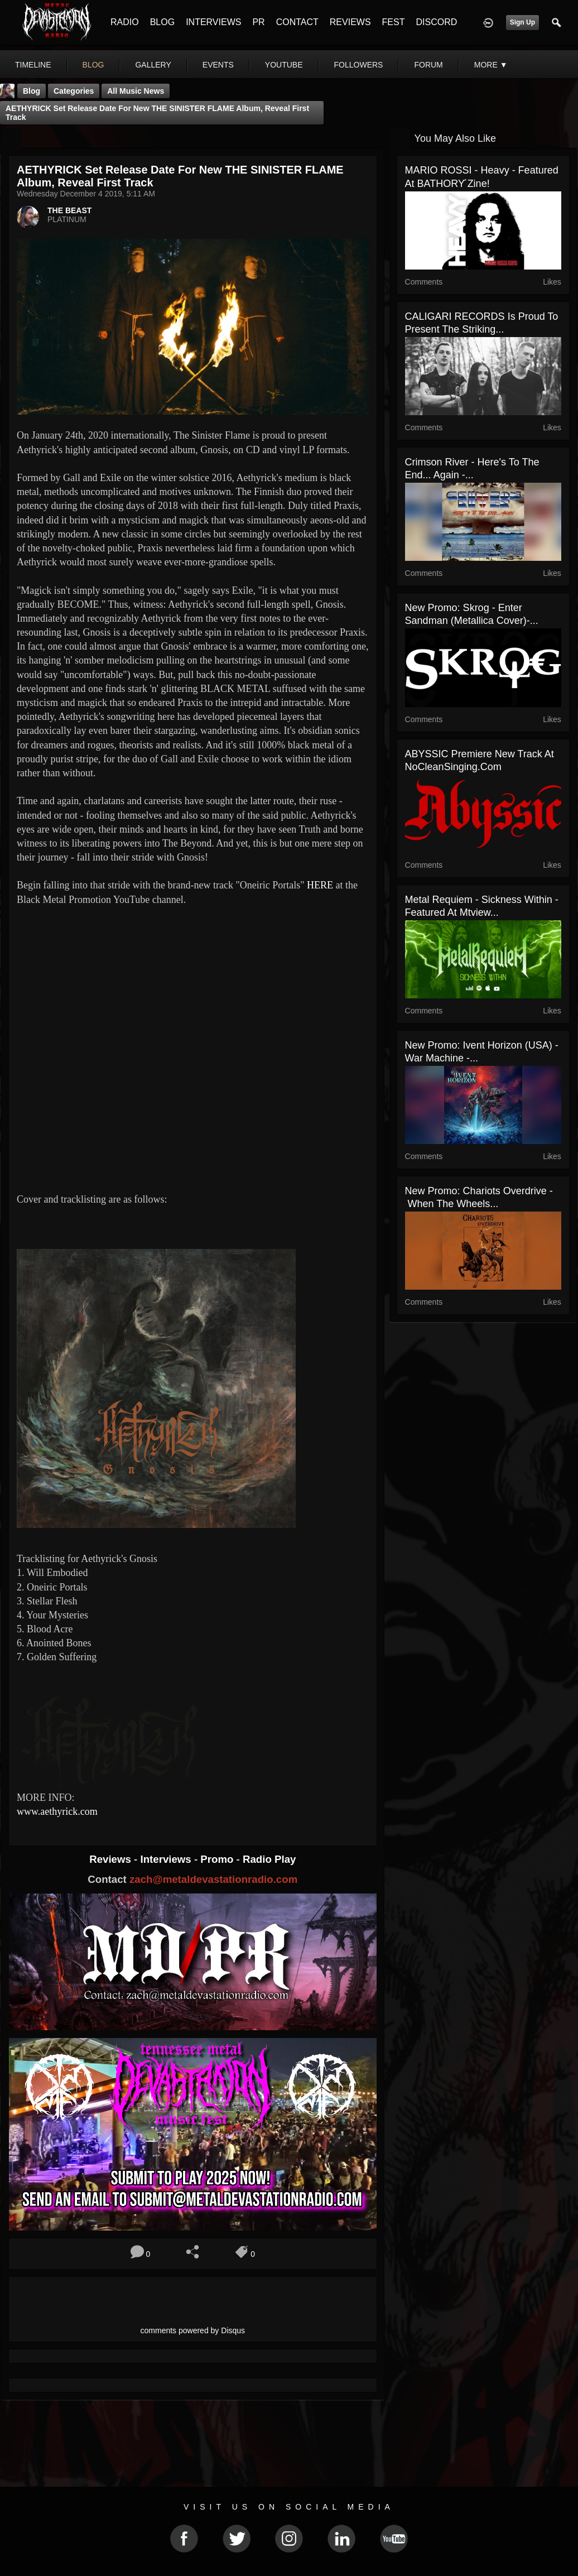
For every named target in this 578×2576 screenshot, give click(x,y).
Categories (74, 90)
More (491, 64)
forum (428, 64)
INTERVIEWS (213, 22)
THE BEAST (69, 210)
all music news (135, 90)
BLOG (162, 22)
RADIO (124, 22)
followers (358, 64)
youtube (284, 64)
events (218, 64)
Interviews (167, 1859)
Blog (31, 90)
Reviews (111, 1859)
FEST (393, 22)
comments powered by (193, 2330)
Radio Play (269, 1859)
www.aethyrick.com (57, 1811)
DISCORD (436, 22)
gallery (153, 64)
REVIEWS (350, 22)
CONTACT (297, 22)
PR (258, 22)
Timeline (33, 64)
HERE (320, 885)
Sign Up (522, 22)
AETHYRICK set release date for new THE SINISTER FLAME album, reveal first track (157, 113)
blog (93, 64)
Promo (218, 1859)
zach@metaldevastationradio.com (213, 1879)
